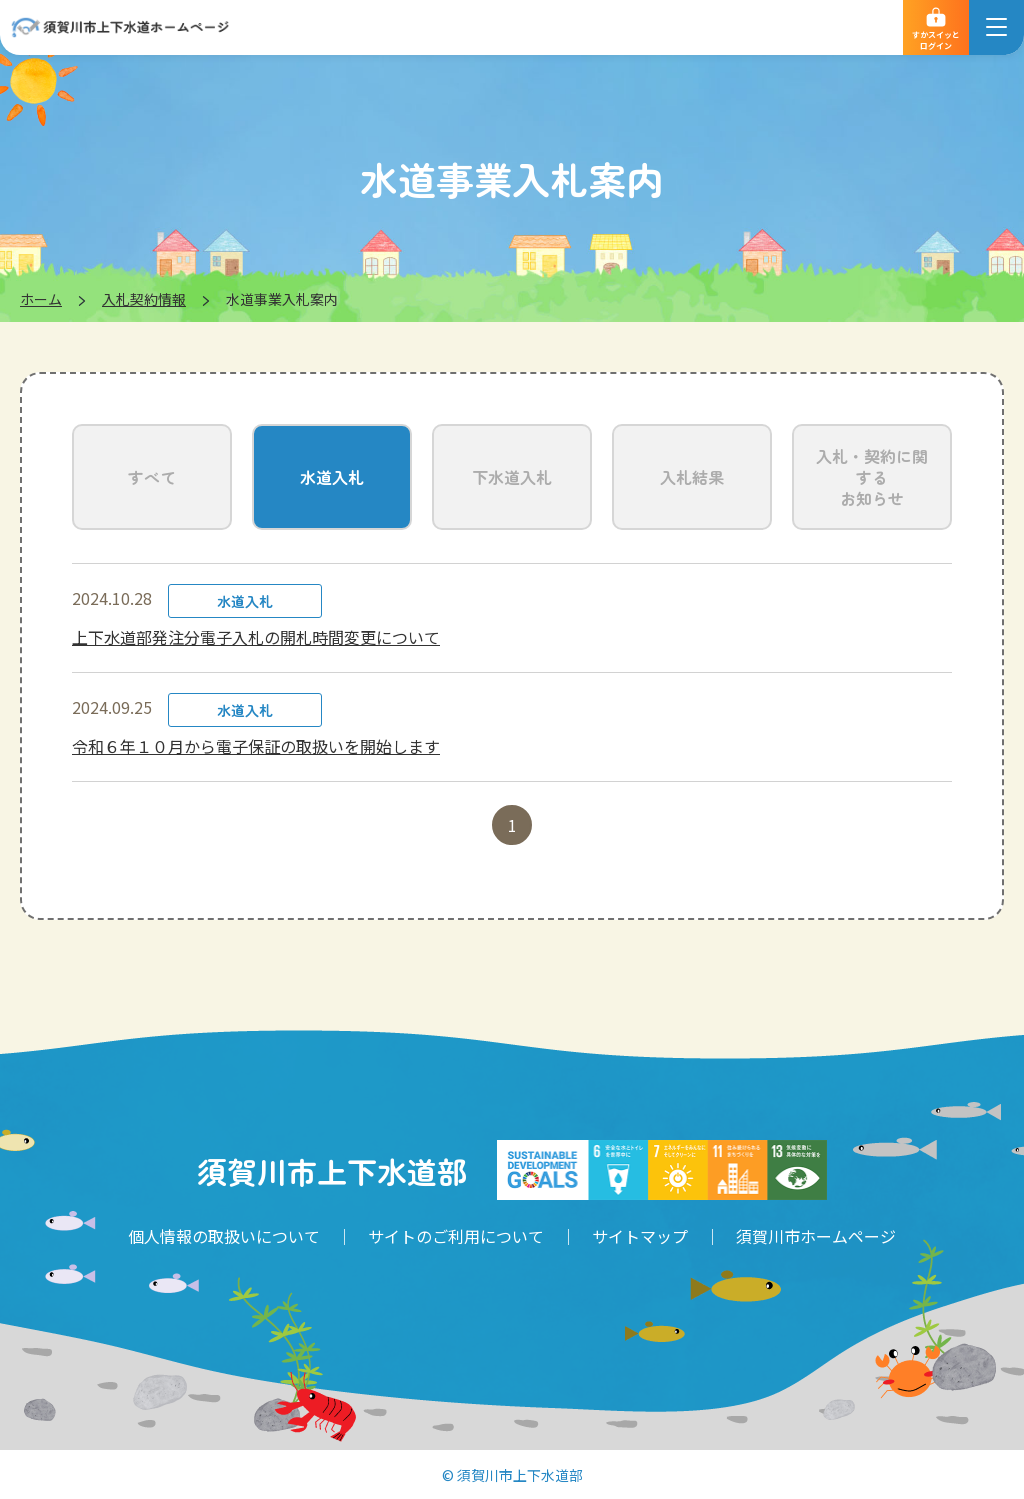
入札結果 (692, 477)
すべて (152, 477)
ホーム (41, 299)
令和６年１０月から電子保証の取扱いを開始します (256, 746)
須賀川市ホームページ (816, 1236)
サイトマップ (640, 1236)
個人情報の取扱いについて (224, 1236)
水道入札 (332, 477)
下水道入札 (512, 477)
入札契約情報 (144, 299)
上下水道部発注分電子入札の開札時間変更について (256, 637)
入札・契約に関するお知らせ (872, 477)
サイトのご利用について (456, 1236)
